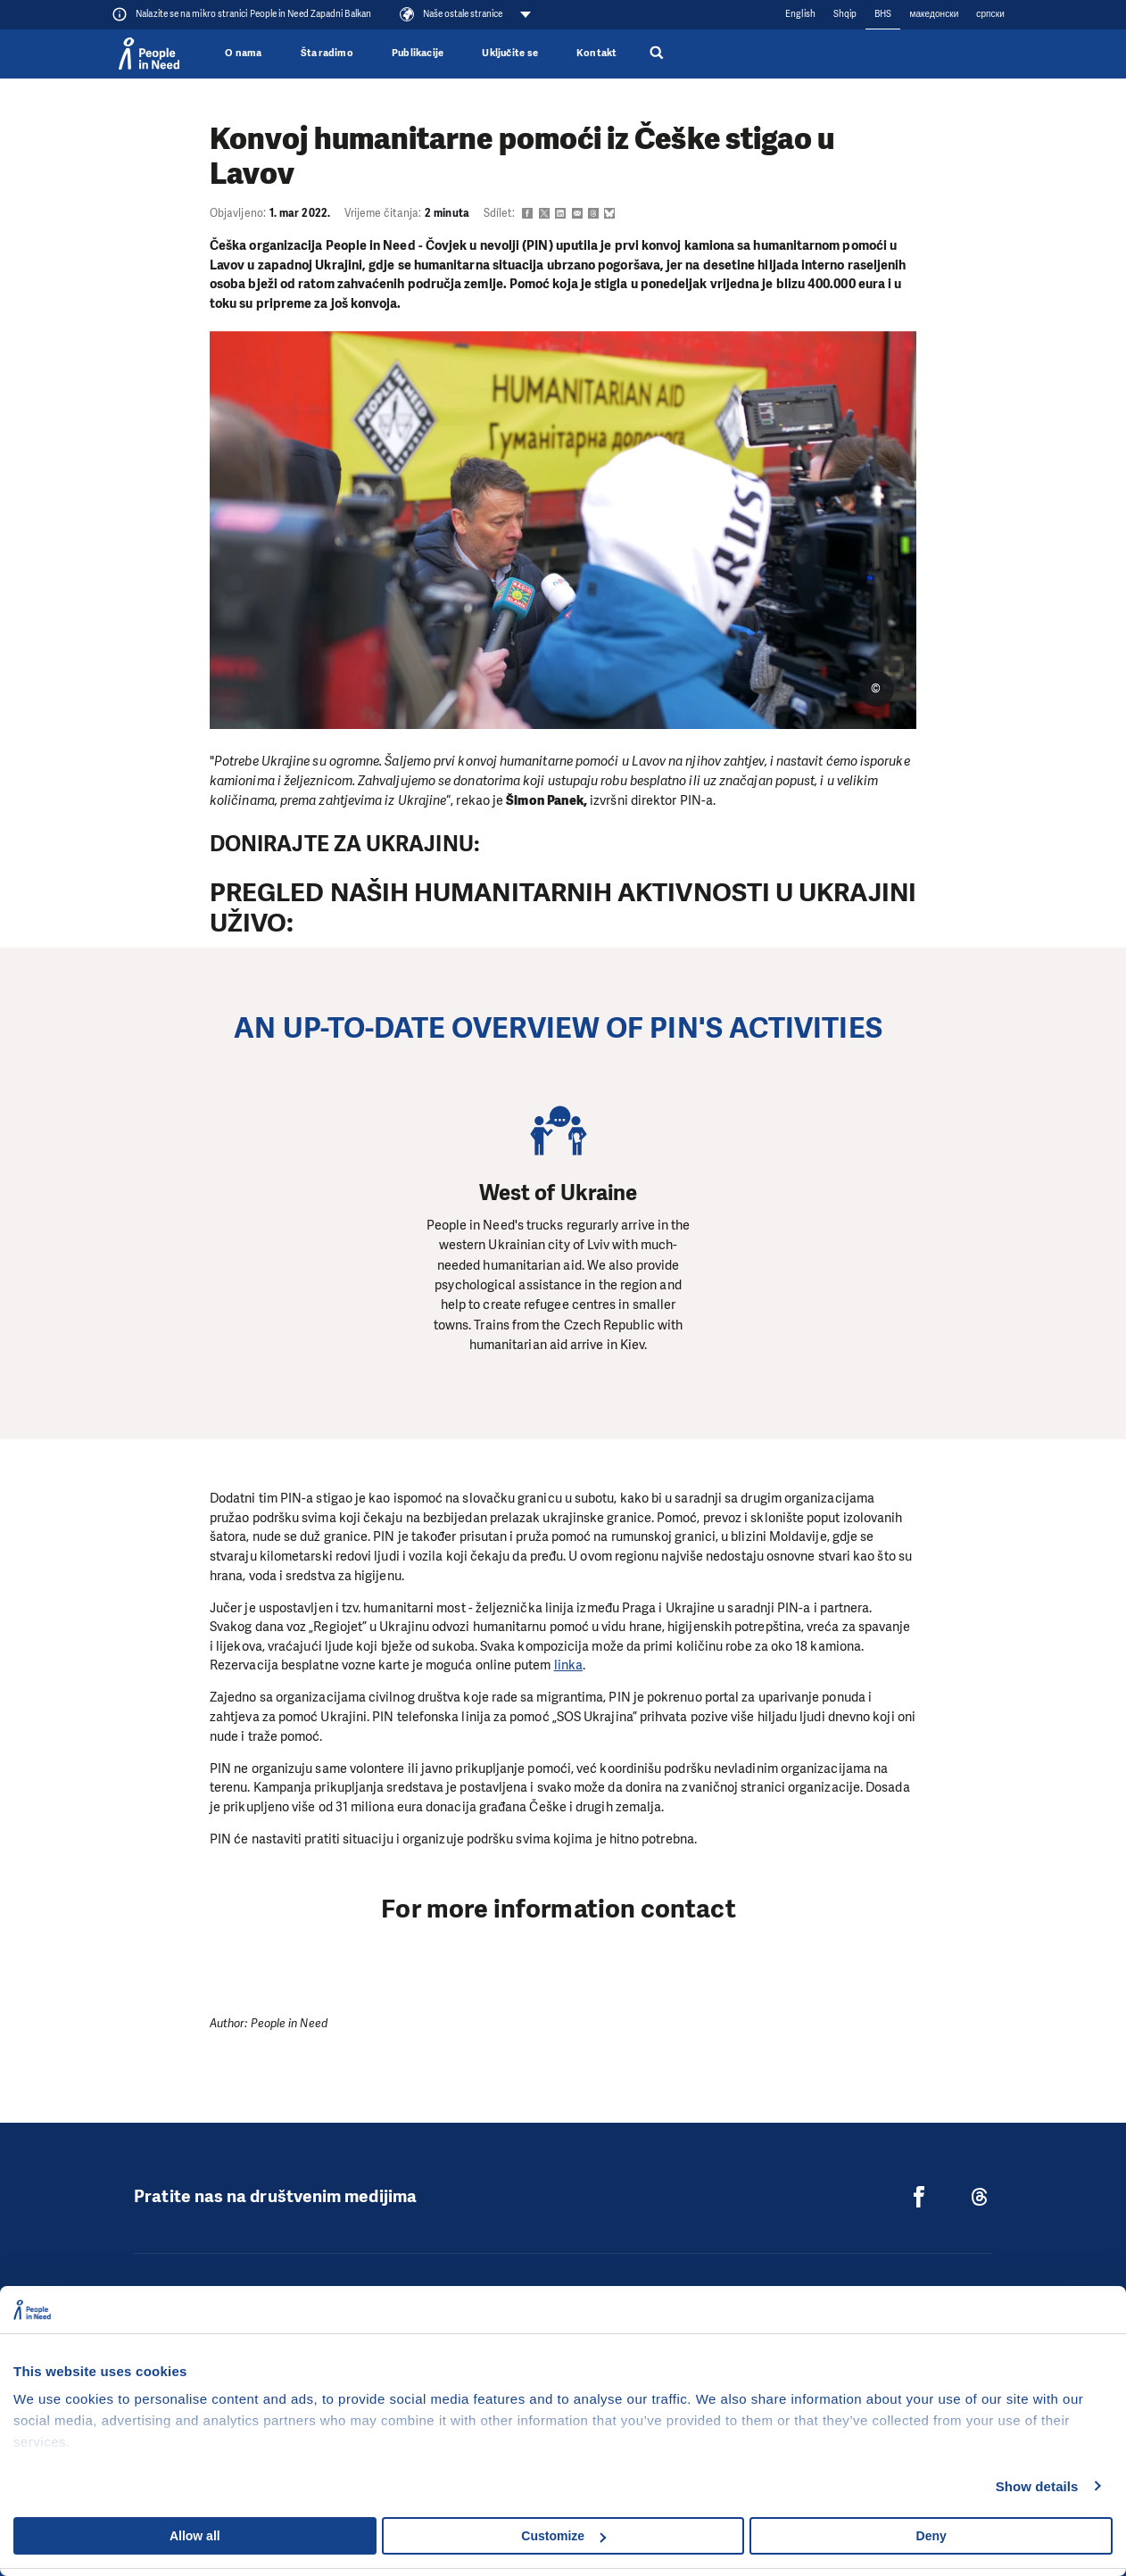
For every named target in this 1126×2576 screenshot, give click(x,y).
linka (568, 1665)
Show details (1037, 2486)
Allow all (195, 2536)
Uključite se (510, 53)
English (800, 14)
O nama (243, 53)
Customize (563, 2536)
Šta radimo (327, 53)
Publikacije (417, 53)
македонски (933, 14)
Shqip (845, 14)
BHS (882, 14)
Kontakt (596, 53)
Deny (931, 2536)
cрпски (990, 14)
